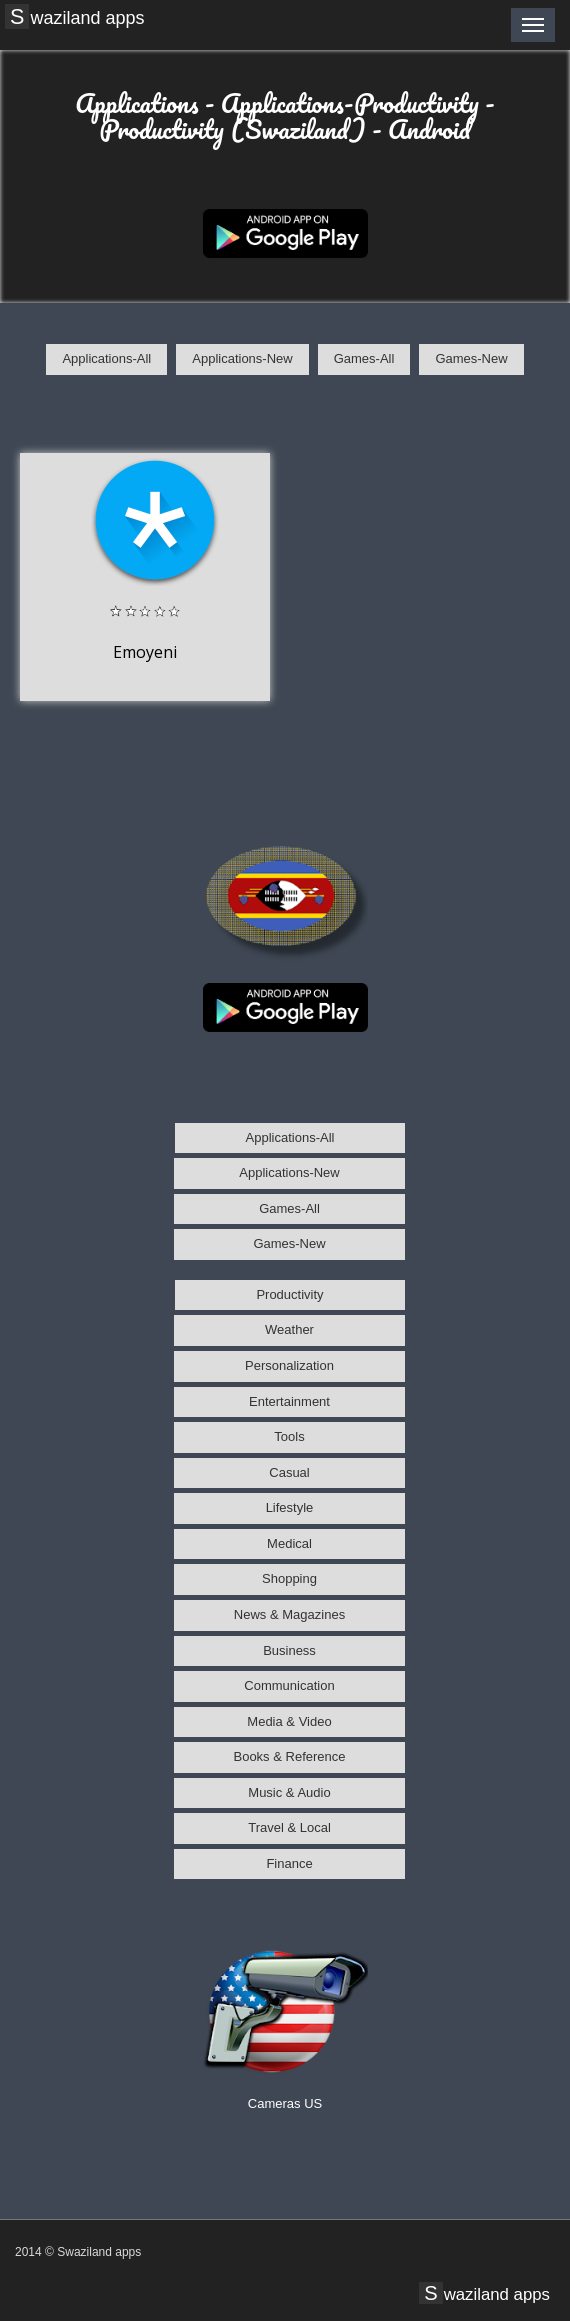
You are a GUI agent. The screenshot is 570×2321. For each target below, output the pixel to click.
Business (289, 1650)
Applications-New (242, 358)
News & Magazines (289, 1614)
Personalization (289, 1365)
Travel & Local (289, 1827)
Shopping (289, 1578)
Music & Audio (289, 1792)
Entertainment (289, 1401)
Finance (289, 1863)
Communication (289, 1685)
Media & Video (289, 1721)
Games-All (364, 358)
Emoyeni (145, 652)
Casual (289, 1472)
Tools (289, 1436)
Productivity (289, 1294)
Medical (289, 1543)
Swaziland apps (77, 17)
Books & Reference (289, 1756)
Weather (289, 1329)
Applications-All (106, 358)
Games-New (471, 358)
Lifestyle (290, 1507)
